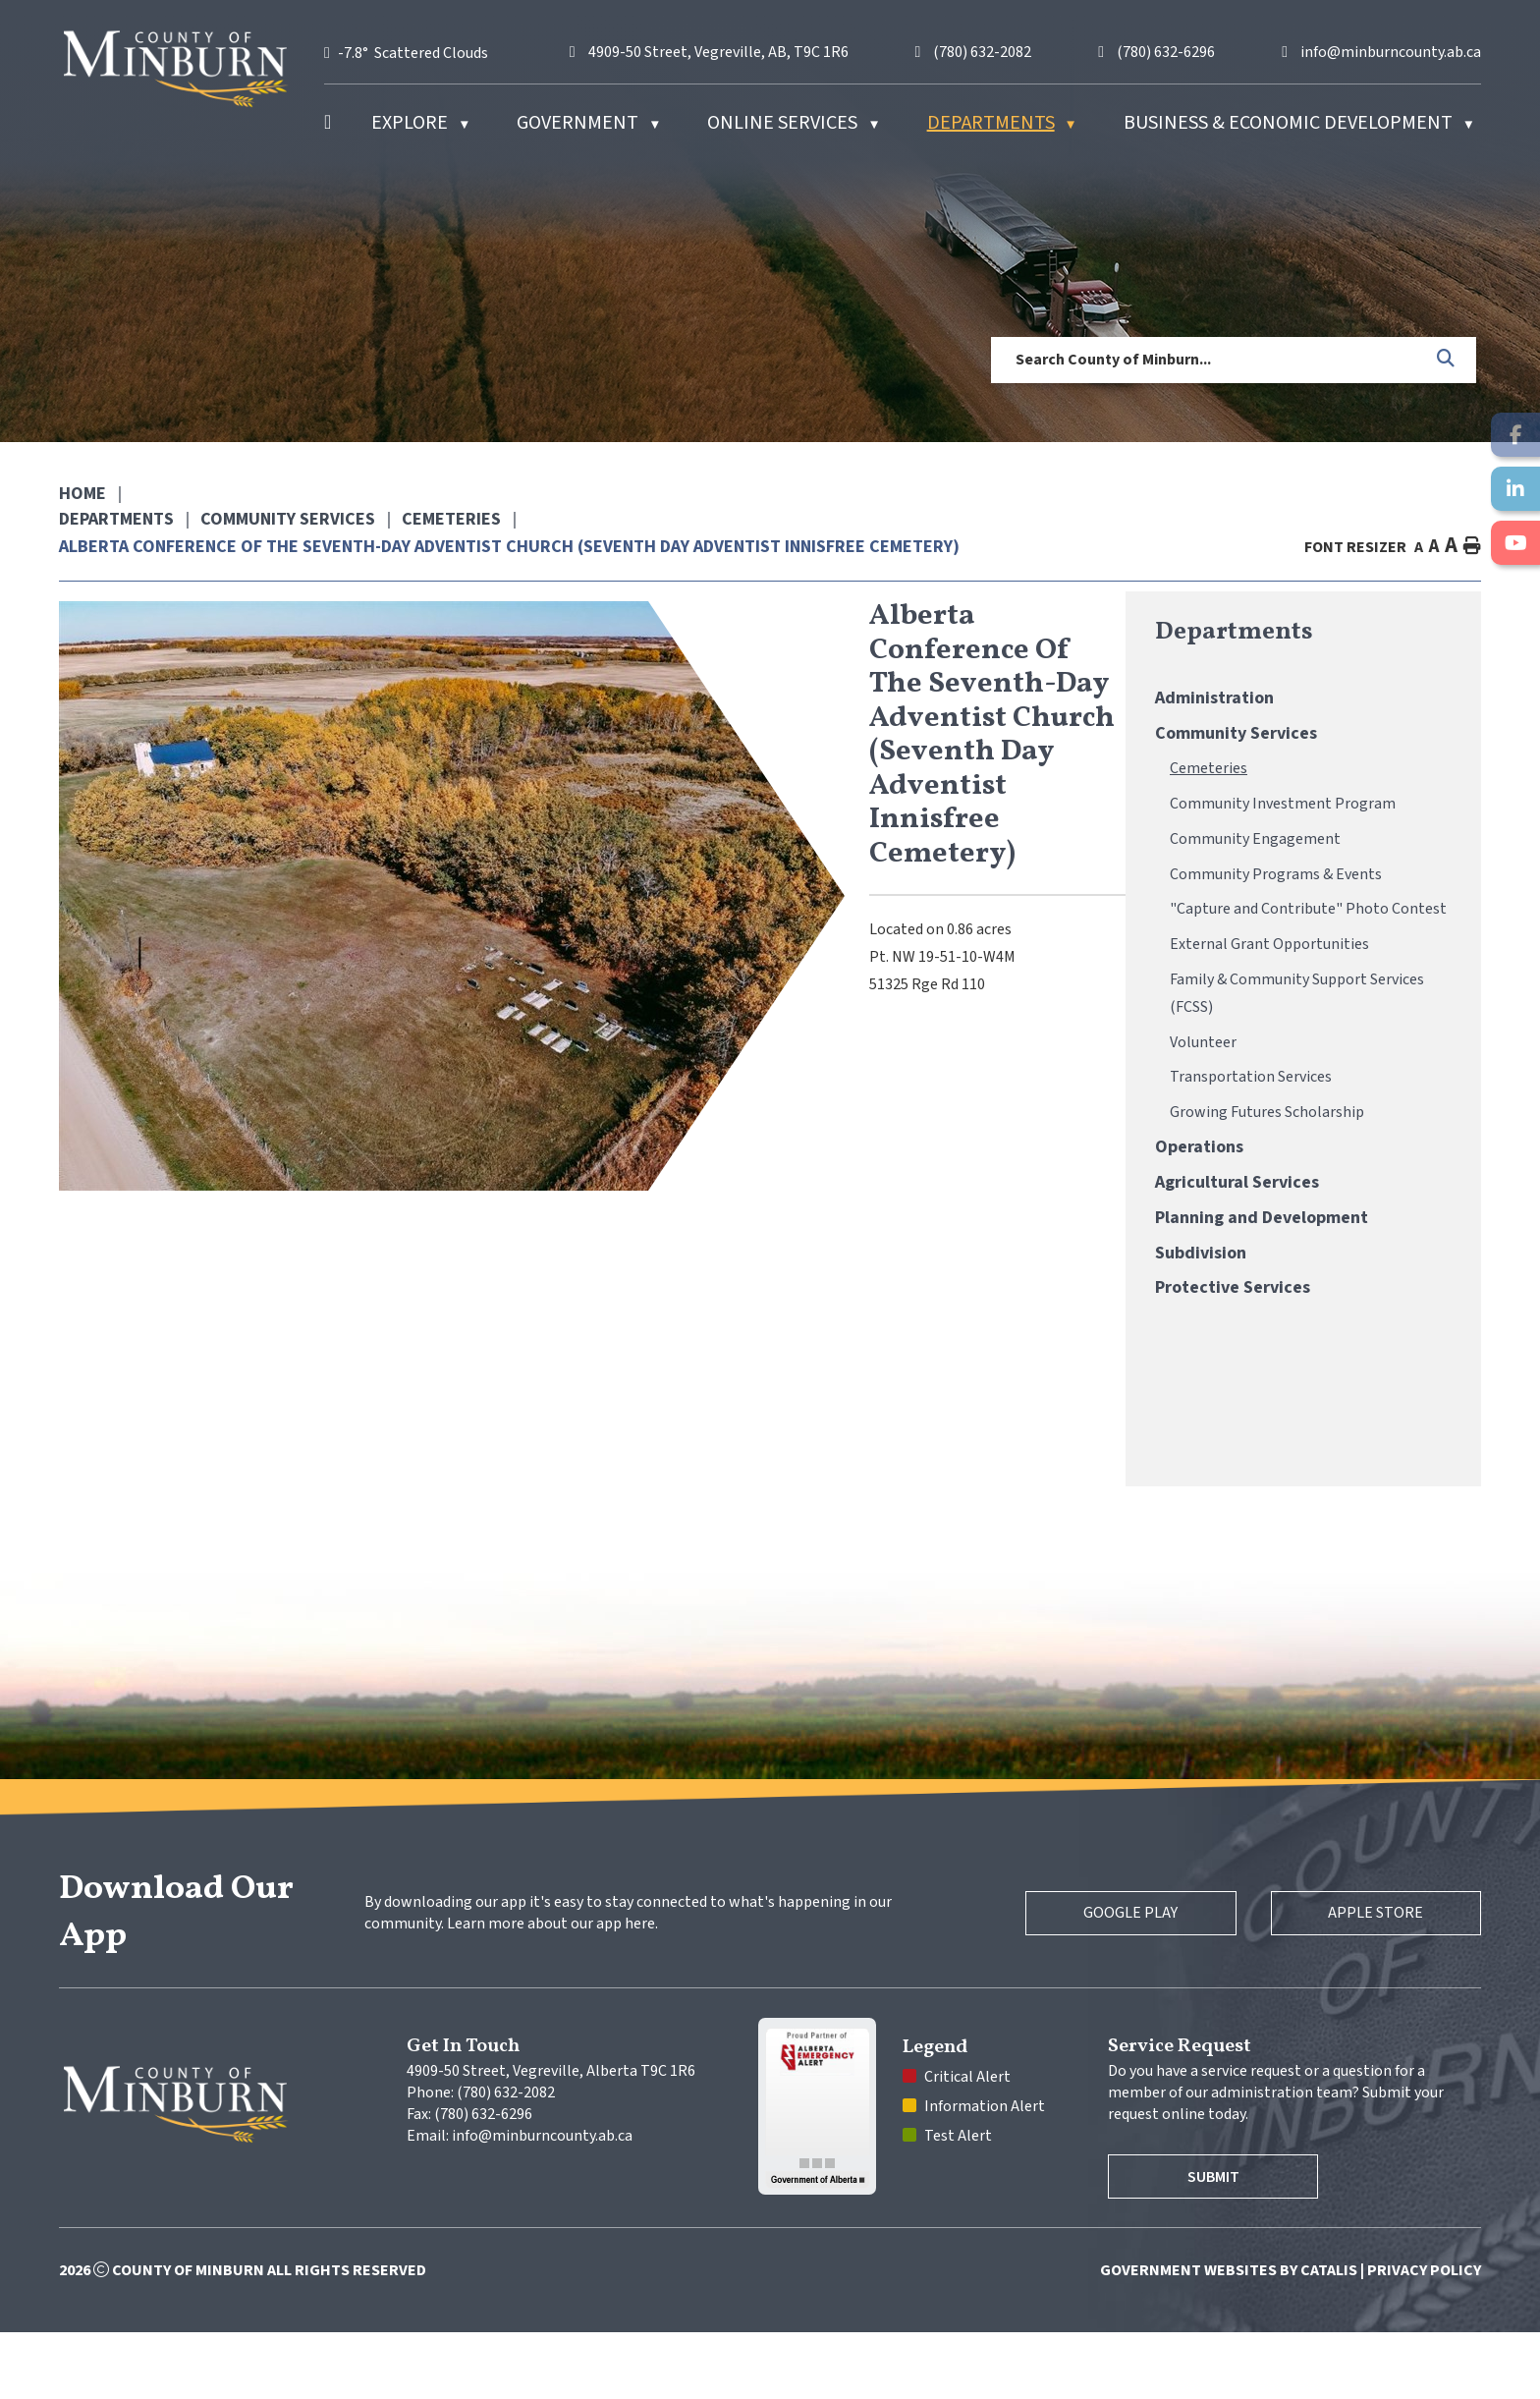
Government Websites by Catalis (1228, 2337)
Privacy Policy (1424, 2337)
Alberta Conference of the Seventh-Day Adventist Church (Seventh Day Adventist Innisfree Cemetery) (509, 546)
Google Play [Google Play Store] (1119, 1979)
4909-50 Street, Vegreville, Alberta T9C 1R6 (551, 2137)
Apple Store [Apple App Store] (1372, 1979)
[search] (1207, 359)
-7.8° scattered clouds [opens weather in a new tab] (413, 53)
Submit (1217, 2244)
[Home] (327, 122)
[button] (1447, 359)
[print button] (1472, 546)
